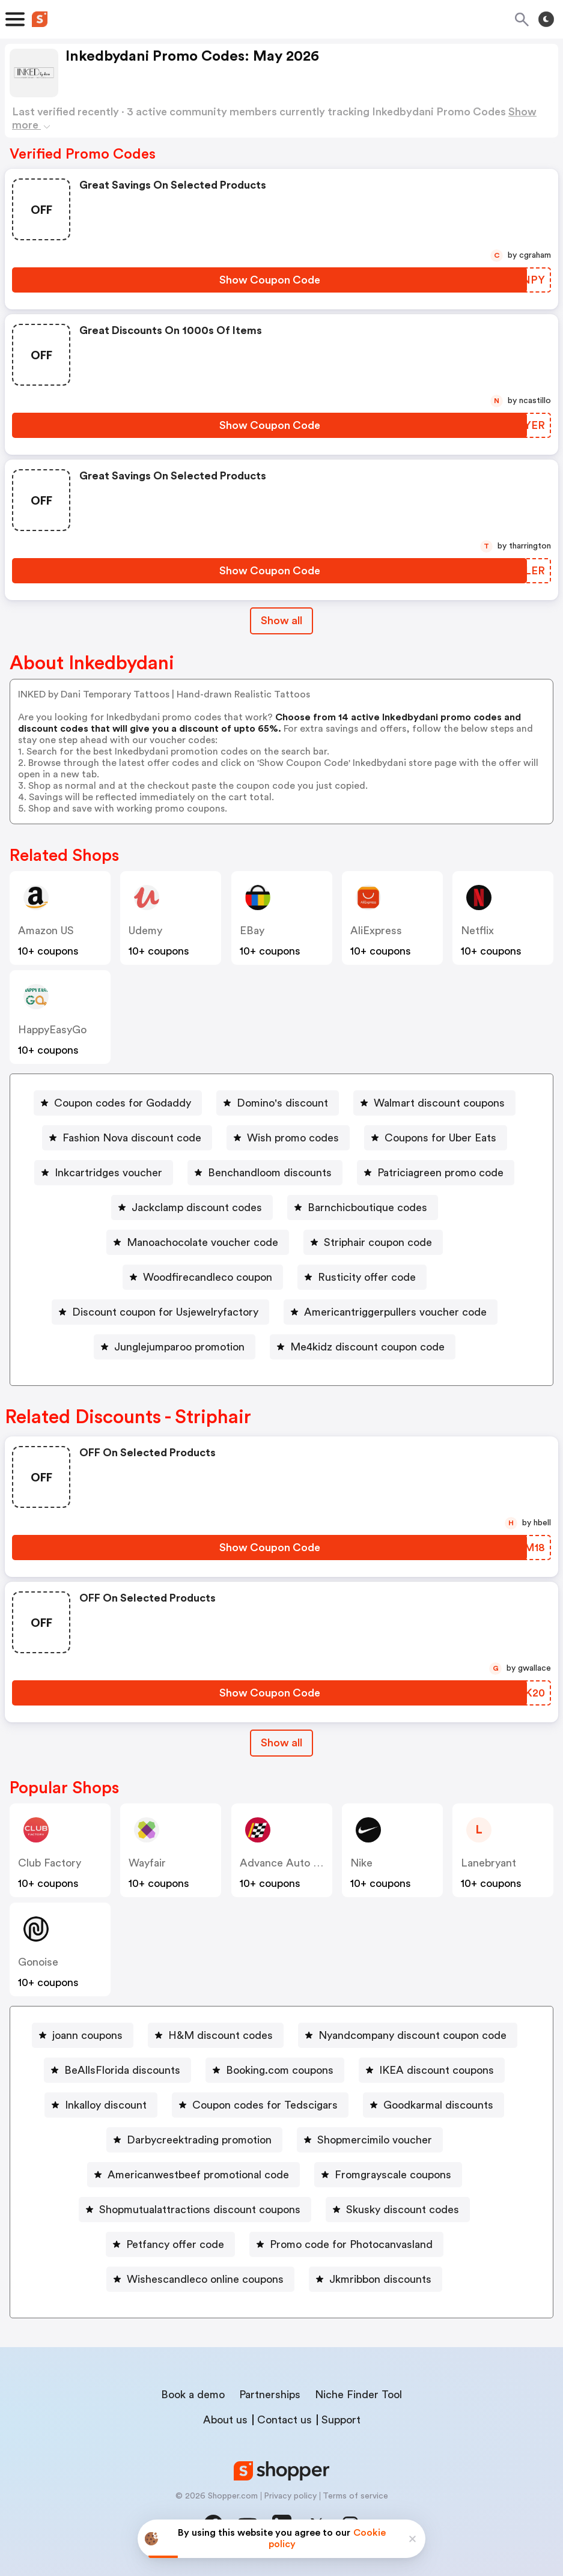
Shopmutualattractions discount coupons (199, 2209)
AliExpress (376, 930)
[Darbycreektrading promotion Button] (194, 2139)
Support (341, 2419)
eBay (252, 930)
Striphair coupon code (378, 1242)
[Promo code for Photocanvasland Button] (346, 2244)
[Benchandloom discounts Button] (264, 1172)
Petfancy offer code (175, 2244)
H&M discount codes (220, 2035)
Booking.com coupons (279, 2070)
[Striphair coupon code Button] (373, 1242)
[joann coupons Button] (82, 2035)
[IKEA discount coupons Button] (432, 2070)
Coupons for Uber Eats (440, 1137)
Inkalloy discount (106, 2105)
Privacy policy (290, 2496)
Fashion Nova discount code (131, 1137)
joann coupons (87, 2035)
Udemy (145, 930)
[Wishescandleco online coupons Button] (200, 2279)
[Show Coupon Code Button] (269, 280)
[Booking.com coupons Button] (274, 2070)
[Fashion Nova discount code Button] (127, 1137)
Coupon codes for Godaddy (122, 1103)
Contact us (284, 2419)
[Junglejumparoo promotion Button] (174, 1346)
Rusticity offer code (367, 1277)
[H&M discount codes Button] (216, 2035)
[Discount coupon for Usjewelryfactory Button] (160, 1312)
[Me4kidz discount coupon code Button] (362, 1346)
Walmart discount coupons (439, 1103)
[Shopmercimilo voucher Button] (370, 2139)
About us (225, 2419)
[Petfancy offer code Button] (170, 2244)
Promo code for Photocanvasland (351, 2244)
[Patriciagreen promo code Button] (435, 1172)
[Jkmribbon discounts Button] (375, 2279)
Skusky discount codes (402, 2209)
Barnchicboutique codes (367, 1207)
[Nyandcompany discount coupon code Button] (407, 2035)
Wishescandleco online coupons (205, 2279)
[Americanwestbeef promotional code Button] (193, 2174)
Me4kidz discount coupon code (367, 1346)
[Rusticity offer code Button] (362, 1277)
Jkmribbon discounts (380, 2279)
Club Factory (49, 1863)
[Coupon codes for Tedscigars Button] (260, 2105)
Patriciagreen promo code (440, 1172)
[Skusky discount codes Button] (398, 2209)
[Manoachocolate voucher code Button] (197, 1242)
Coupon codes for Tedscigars (265, 2105)
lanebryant (488, 1863)
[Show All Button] (281, 1743)
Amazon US (46, 930)
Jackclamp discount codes (197, 1207)
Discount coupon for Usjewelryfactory (165, 1312)
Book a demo (193, 2394)
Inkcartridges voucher (108, 1172)
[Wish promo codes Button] (288, 1137)
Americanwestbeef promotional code (198, 2174)
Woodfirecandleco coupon (207, 1277)
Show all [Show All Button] (281, 620)
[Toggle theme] (546, 19)
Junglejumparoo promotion (179, 1346)
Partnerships (269, 2394)
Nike (361, 1863)
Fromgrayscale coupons (393, 2174)
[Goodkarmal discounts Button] (433, 2105)
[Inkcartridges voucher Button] (103, 1172)
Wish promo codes (293, 1137)
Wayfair (147, 1863)
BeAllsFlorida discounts (122, 2070)
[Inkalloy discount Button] (100, 2105)
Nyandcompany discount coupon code (412, 2035)
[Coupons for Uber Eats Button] (435, 1137)
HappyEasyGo (52, 1029)
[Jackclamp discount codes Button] (192, 1207)
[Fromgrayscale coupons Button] (388, 2174)
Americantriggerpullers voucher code (395, 1312)
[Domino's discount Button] (277, 1103)
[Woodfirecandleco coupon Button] (203, 1277)
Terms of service (355, 2496)
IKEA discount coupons (436, 2070)
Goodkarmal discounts (438, 2105)
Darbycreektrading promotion (199, 2139)
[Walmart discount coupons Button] (434, 1103)
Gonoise (38, 1962)
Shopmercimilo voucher (374, 2139)
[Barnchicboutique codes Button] (362, 1207)
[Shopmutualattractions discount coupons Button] (195, 2209)
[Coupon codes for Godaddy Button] (118, 1103)
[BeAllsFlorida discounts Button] (117, 2070)
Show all (281, 1742)
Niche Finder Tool (358, 2394)
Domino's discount (282, 1103)
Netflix (477, 930)
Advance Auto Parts (289, 1863)
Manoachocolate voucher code (202, 1242)
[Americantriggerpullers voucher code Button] (391, 1312)
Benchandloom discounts (270, 1172)
